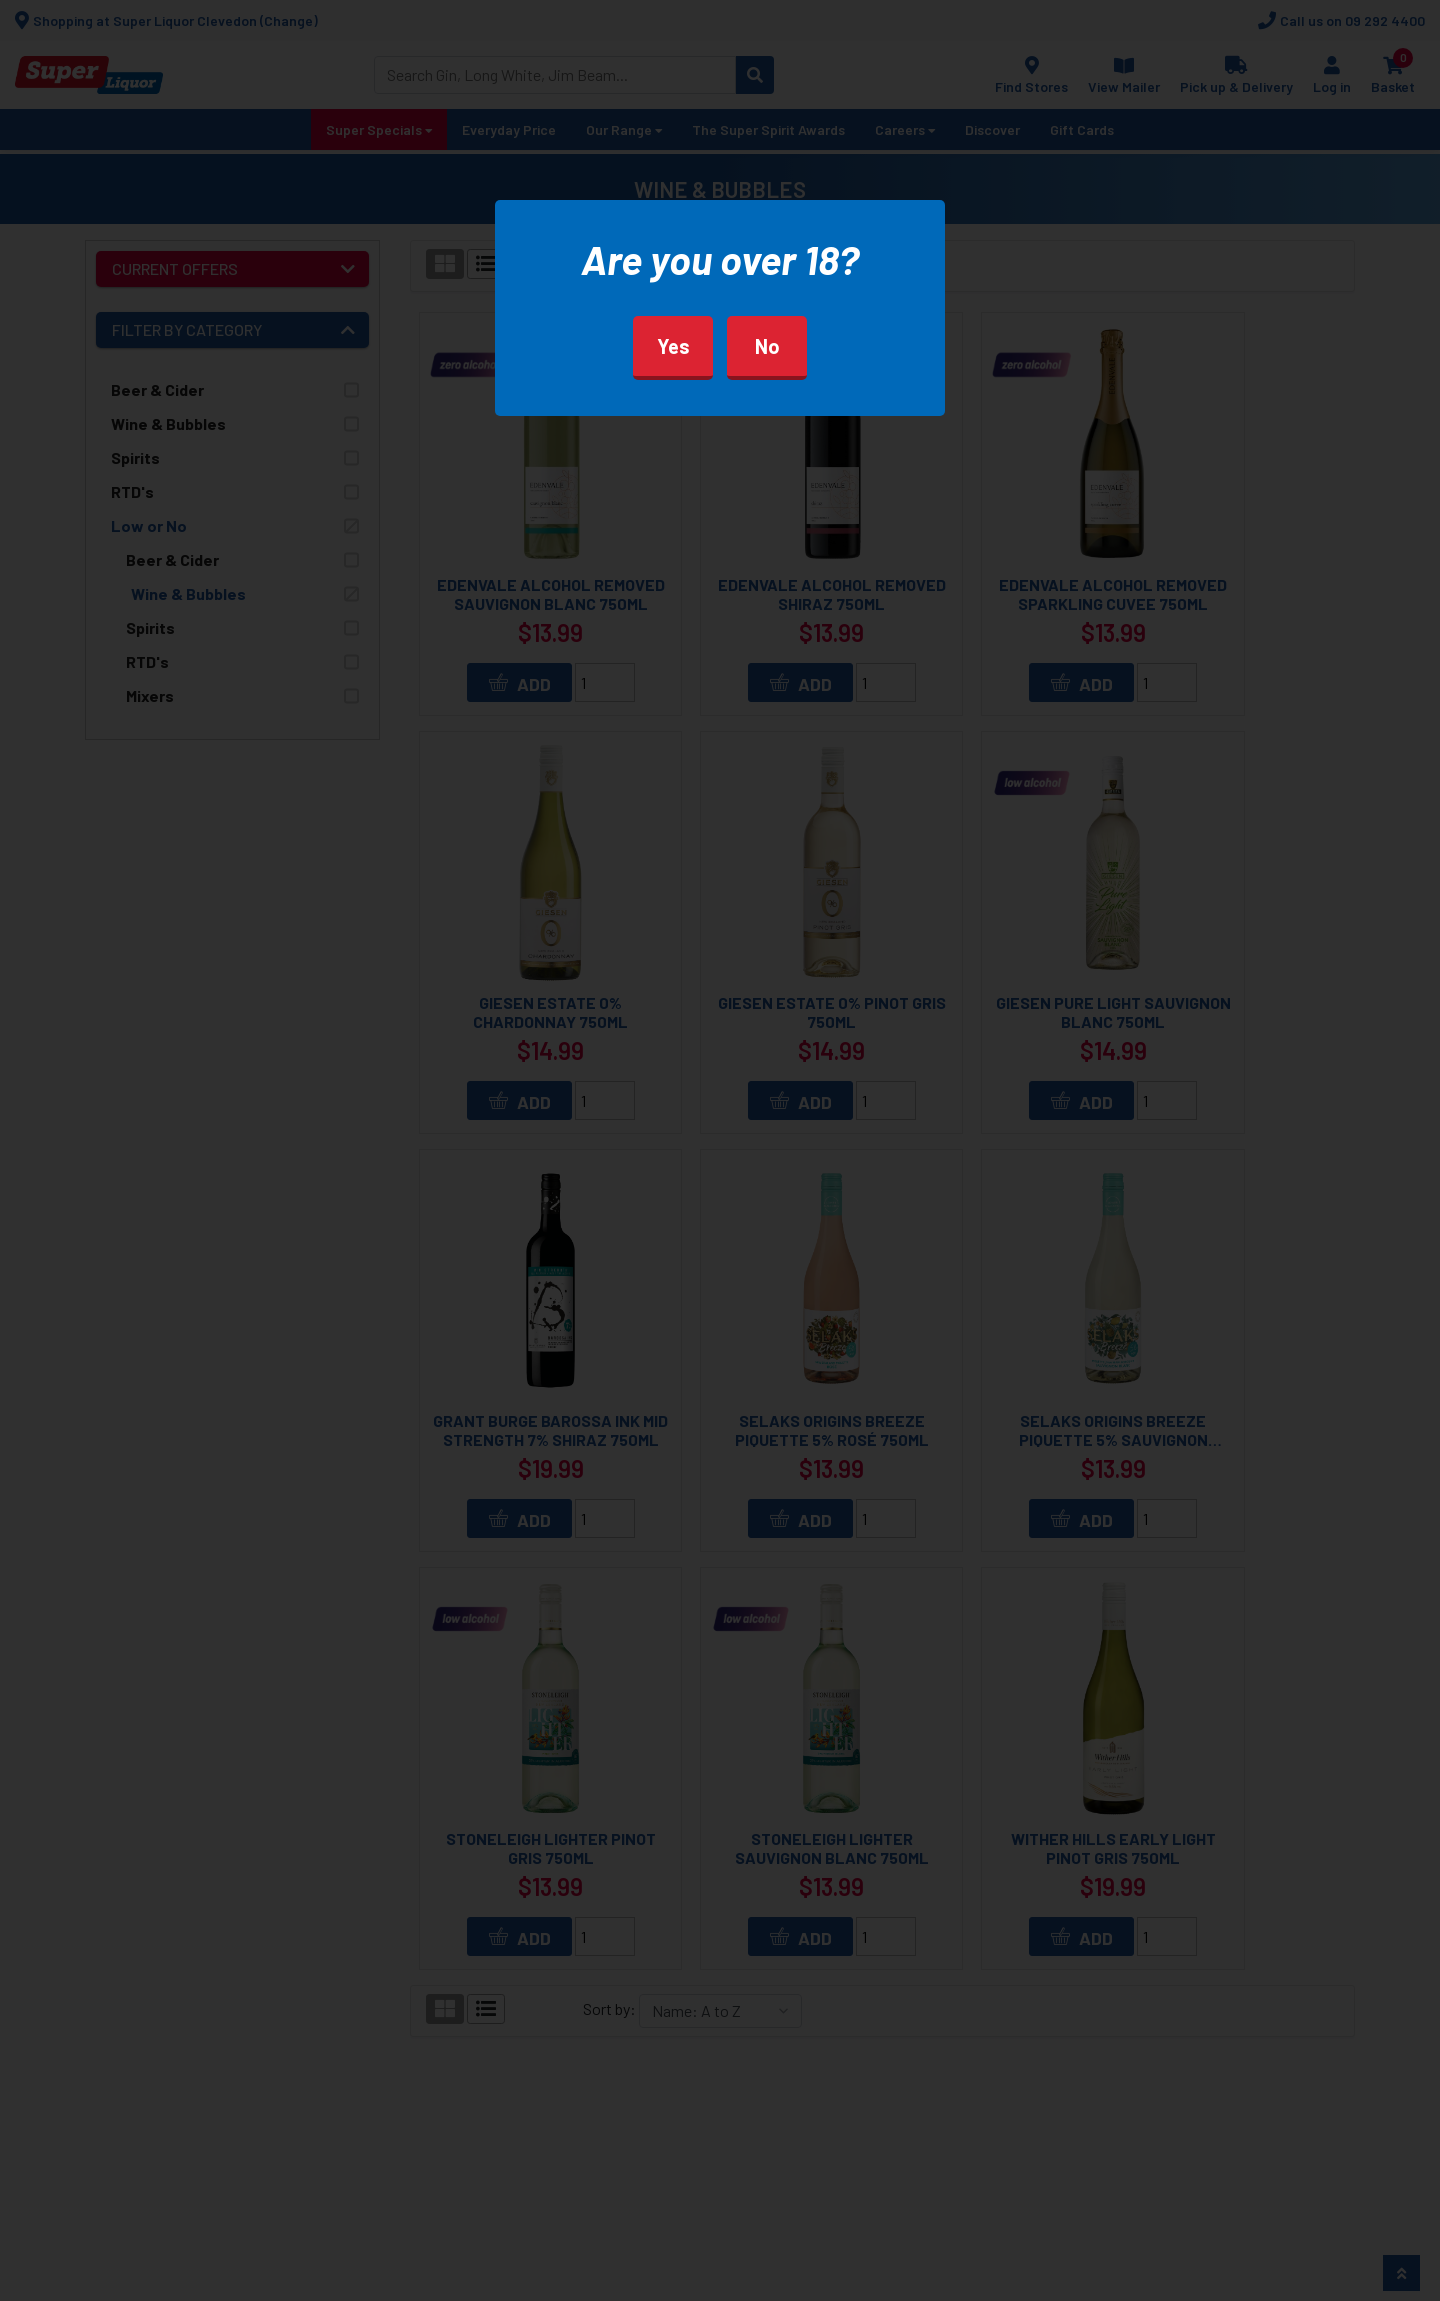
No (767, 346)
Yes (673, 346)
